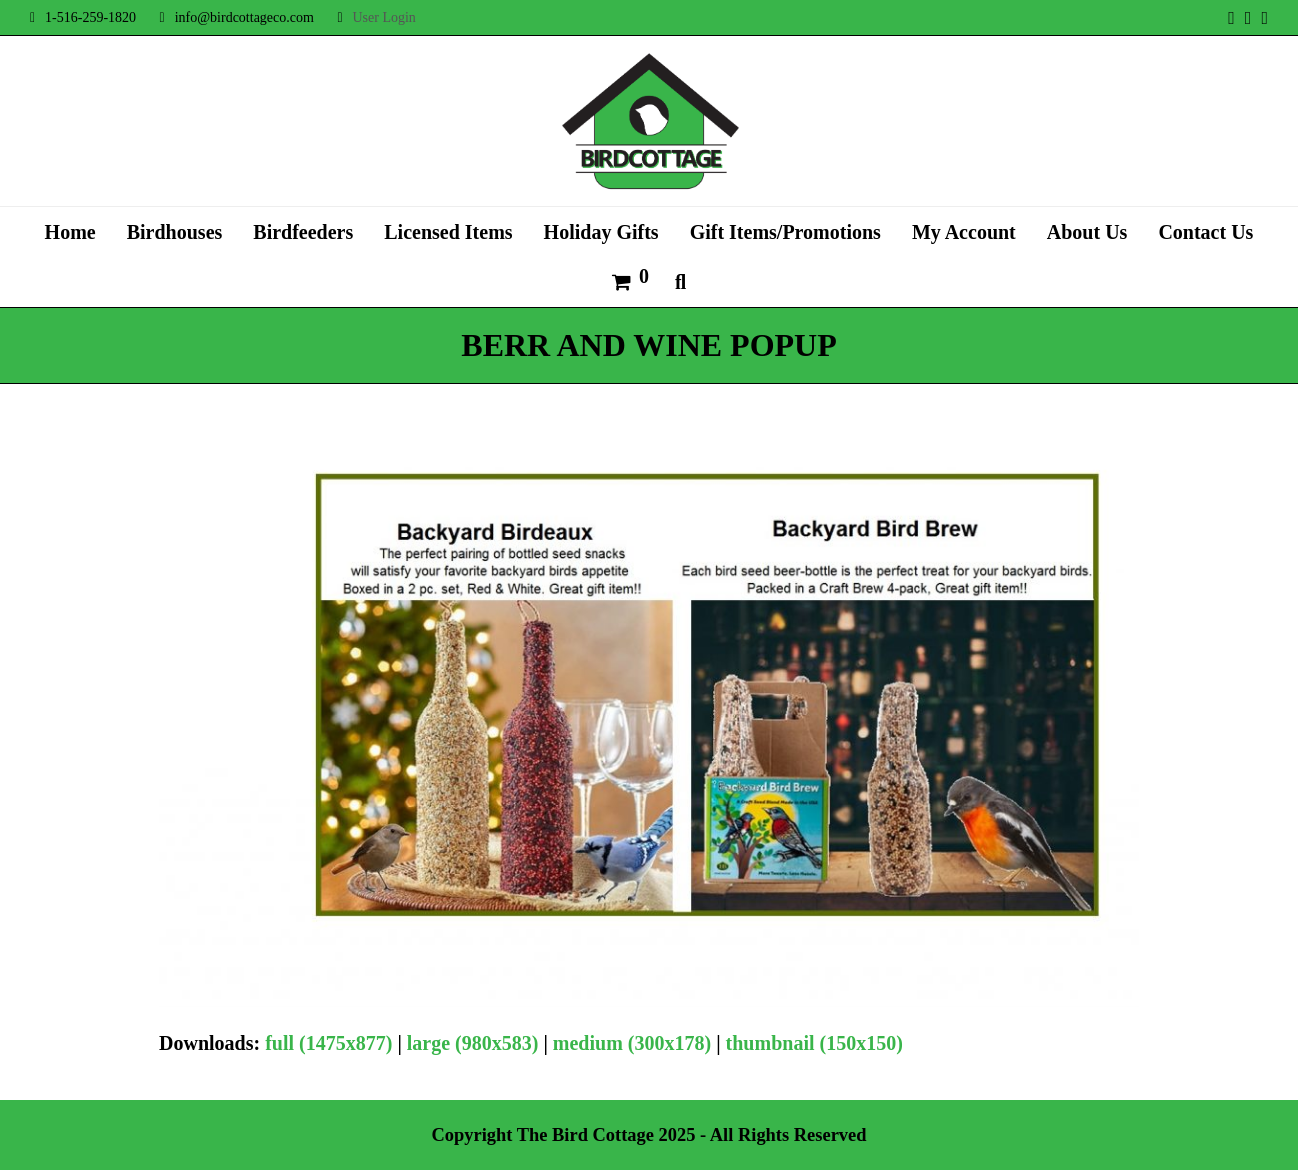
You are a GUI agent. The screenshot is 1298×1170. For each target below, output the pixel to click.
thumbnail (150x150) (814, 1043)
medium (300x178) (632, 1043)
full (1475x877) (328, 1043)
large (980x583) (473, 1043)
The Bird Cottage (585, 1135)
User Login (383, 17)
